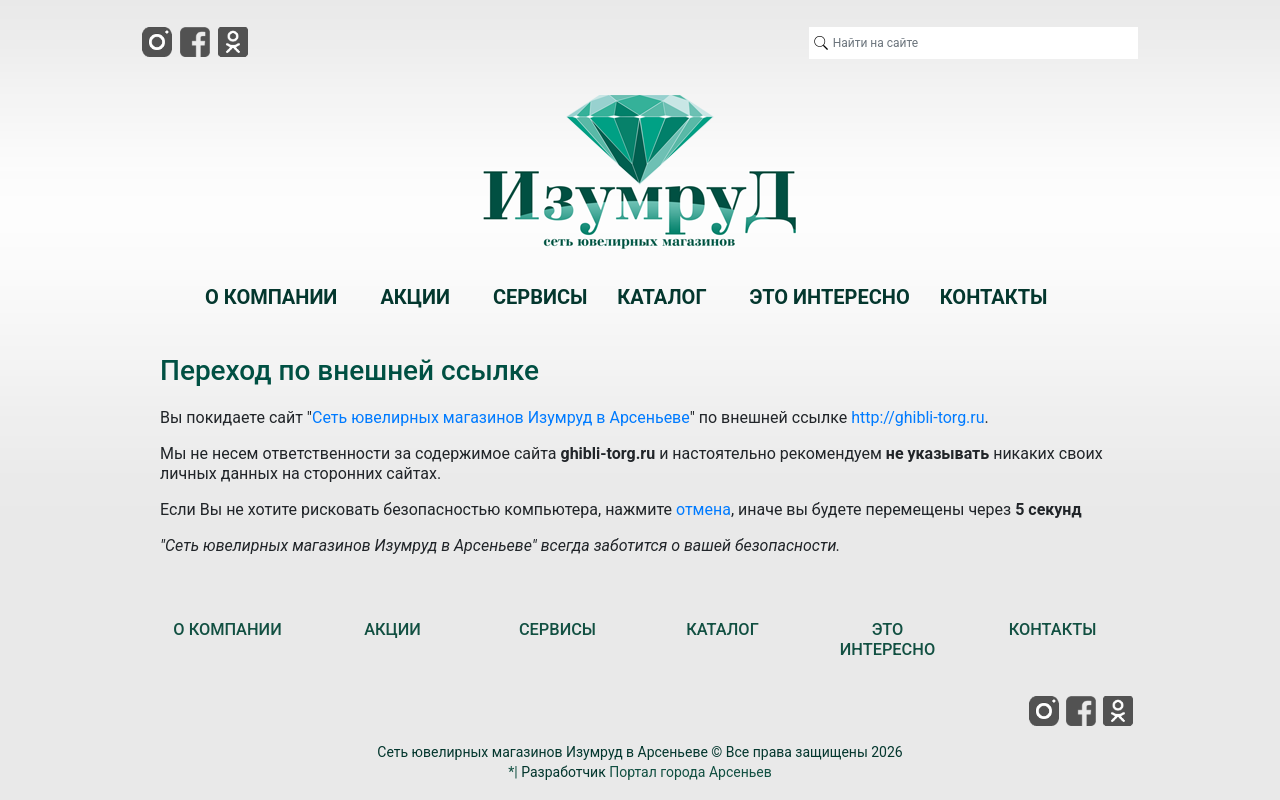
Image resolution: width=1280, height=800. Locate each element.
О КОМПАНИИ (227, 629)
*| (512, 772)
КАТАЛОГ (722, 629)
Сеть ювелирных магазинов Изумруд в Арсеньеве (501, 417)
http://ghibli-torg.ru (917, 417)
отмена (703, 509)
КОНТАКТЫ (1053, 629)
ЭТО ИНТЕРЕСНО (887, 639)
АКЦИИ (392, 629)
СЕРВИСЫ (557, 629)
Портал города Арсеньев (690, 772)
